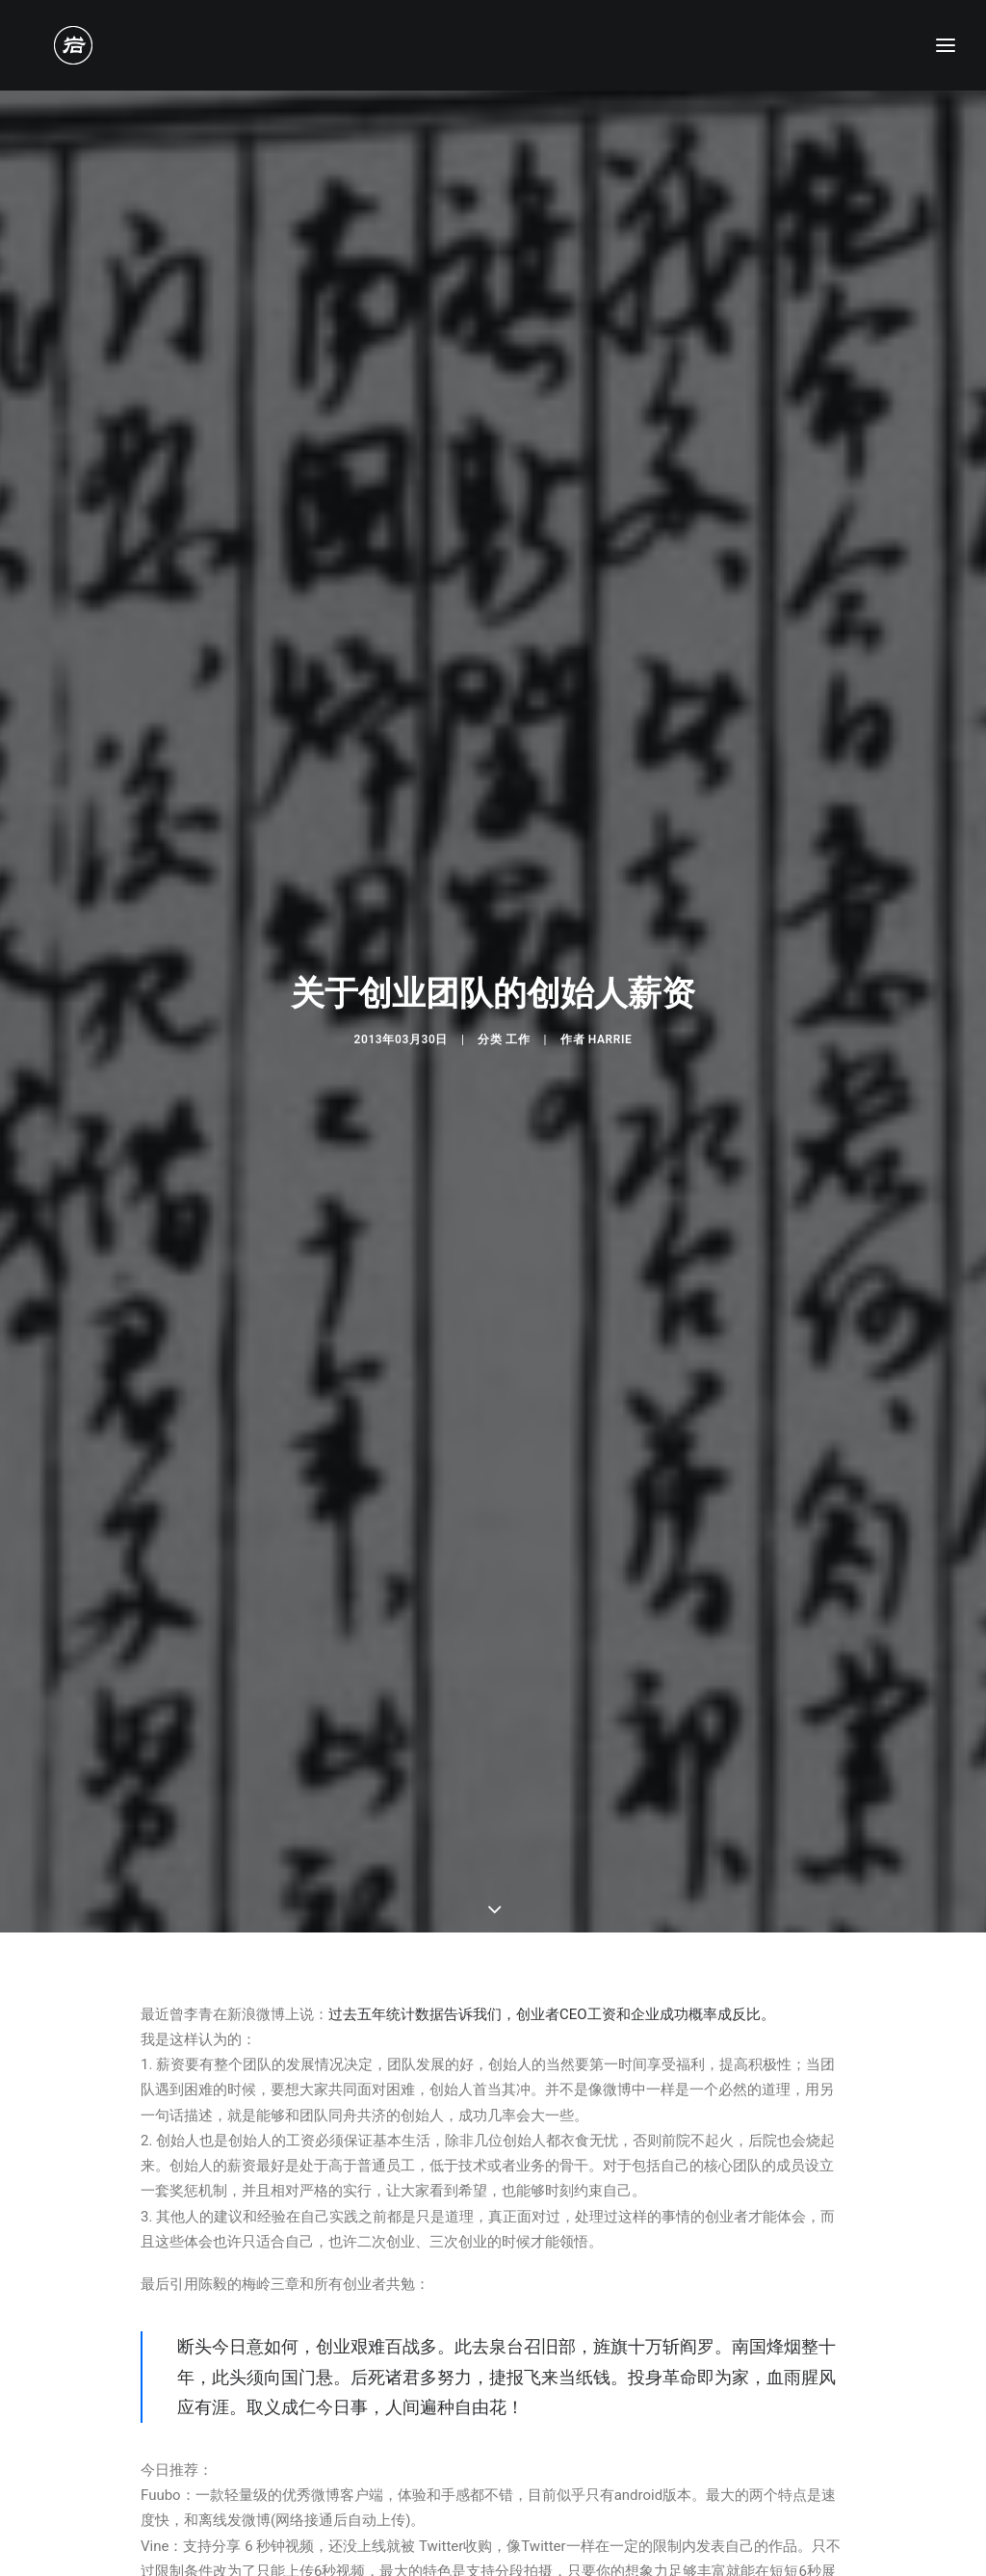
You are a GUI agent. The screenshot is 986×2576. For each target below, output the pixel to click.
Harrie (610, 924)
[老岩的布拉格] (50, 45)
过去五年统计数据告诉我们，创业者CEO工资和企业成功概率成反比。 (551, 1783)
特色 (159, 2460)
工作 (518, 924)
